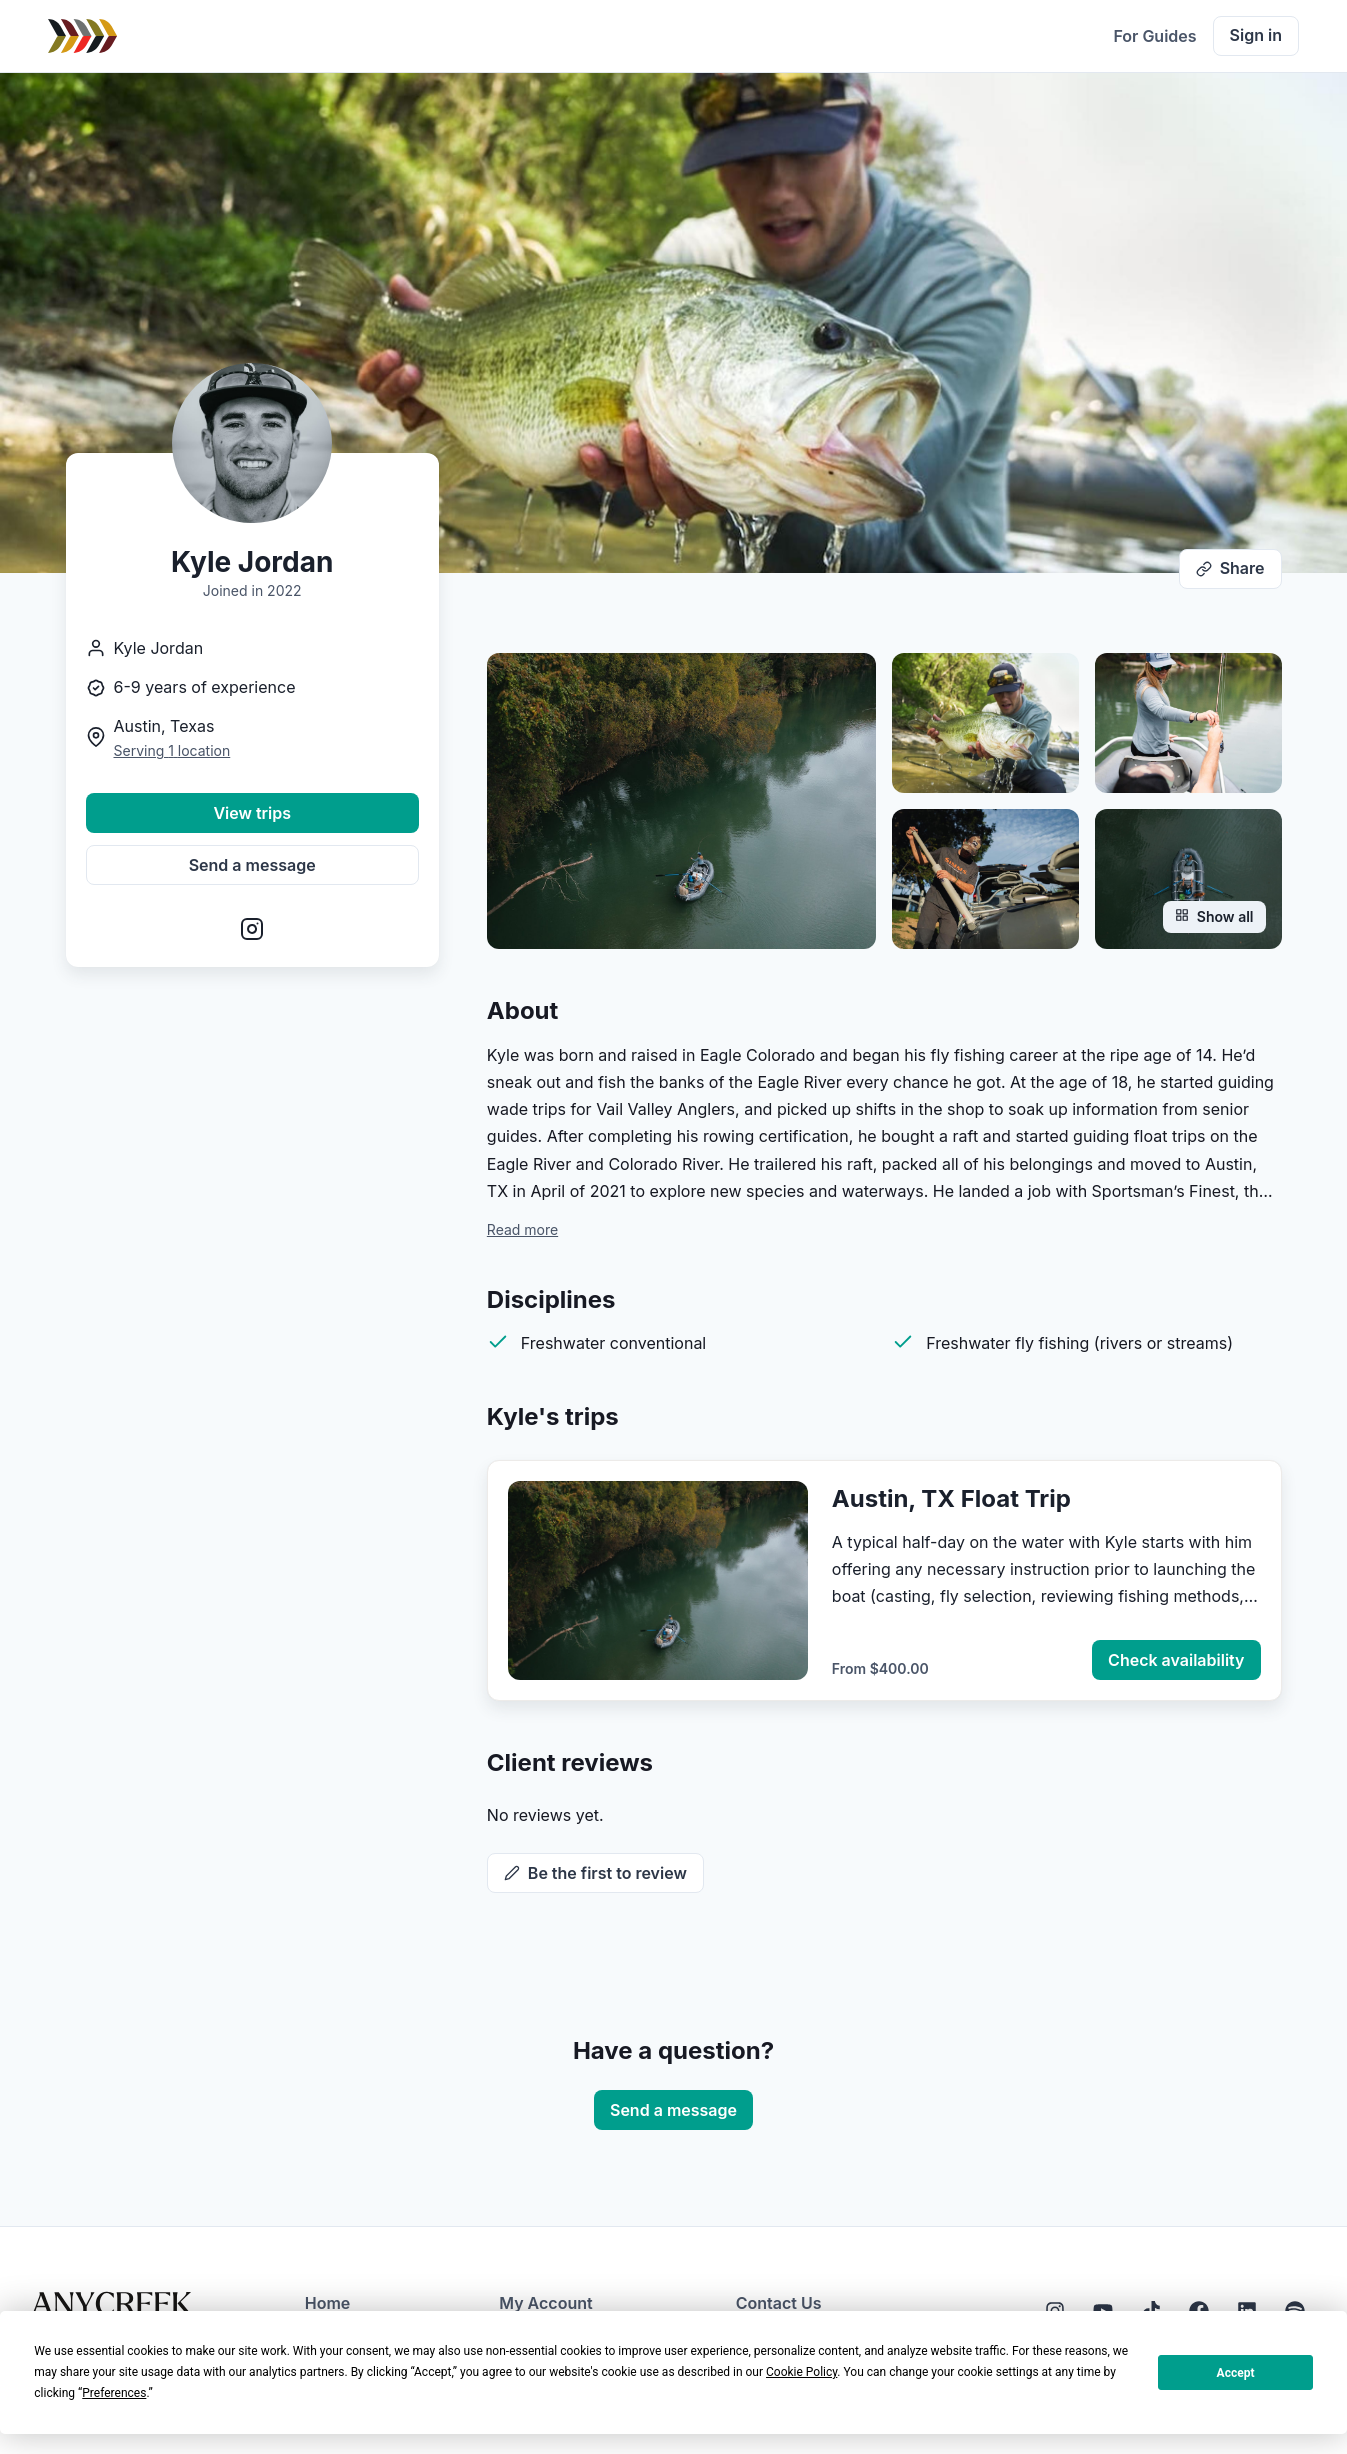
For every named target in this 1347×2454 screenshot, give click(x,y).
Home (328, 2303)
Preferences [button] (114, 2393)
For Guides (1154, 36)
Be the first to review (595, 1873)
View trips (252, 813)
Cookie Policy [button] (801, 2372)
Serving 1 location (172, 750)
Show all (1214, 916)
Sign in (1256, 35)
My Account (545, 2303)
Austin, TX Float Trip (951, 1498)
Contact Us (779, 2303)
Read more (522, 1229)
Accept (1236, 2373)
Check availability (1176, 1660)
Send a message (252, 865)
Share (1230, 568)
